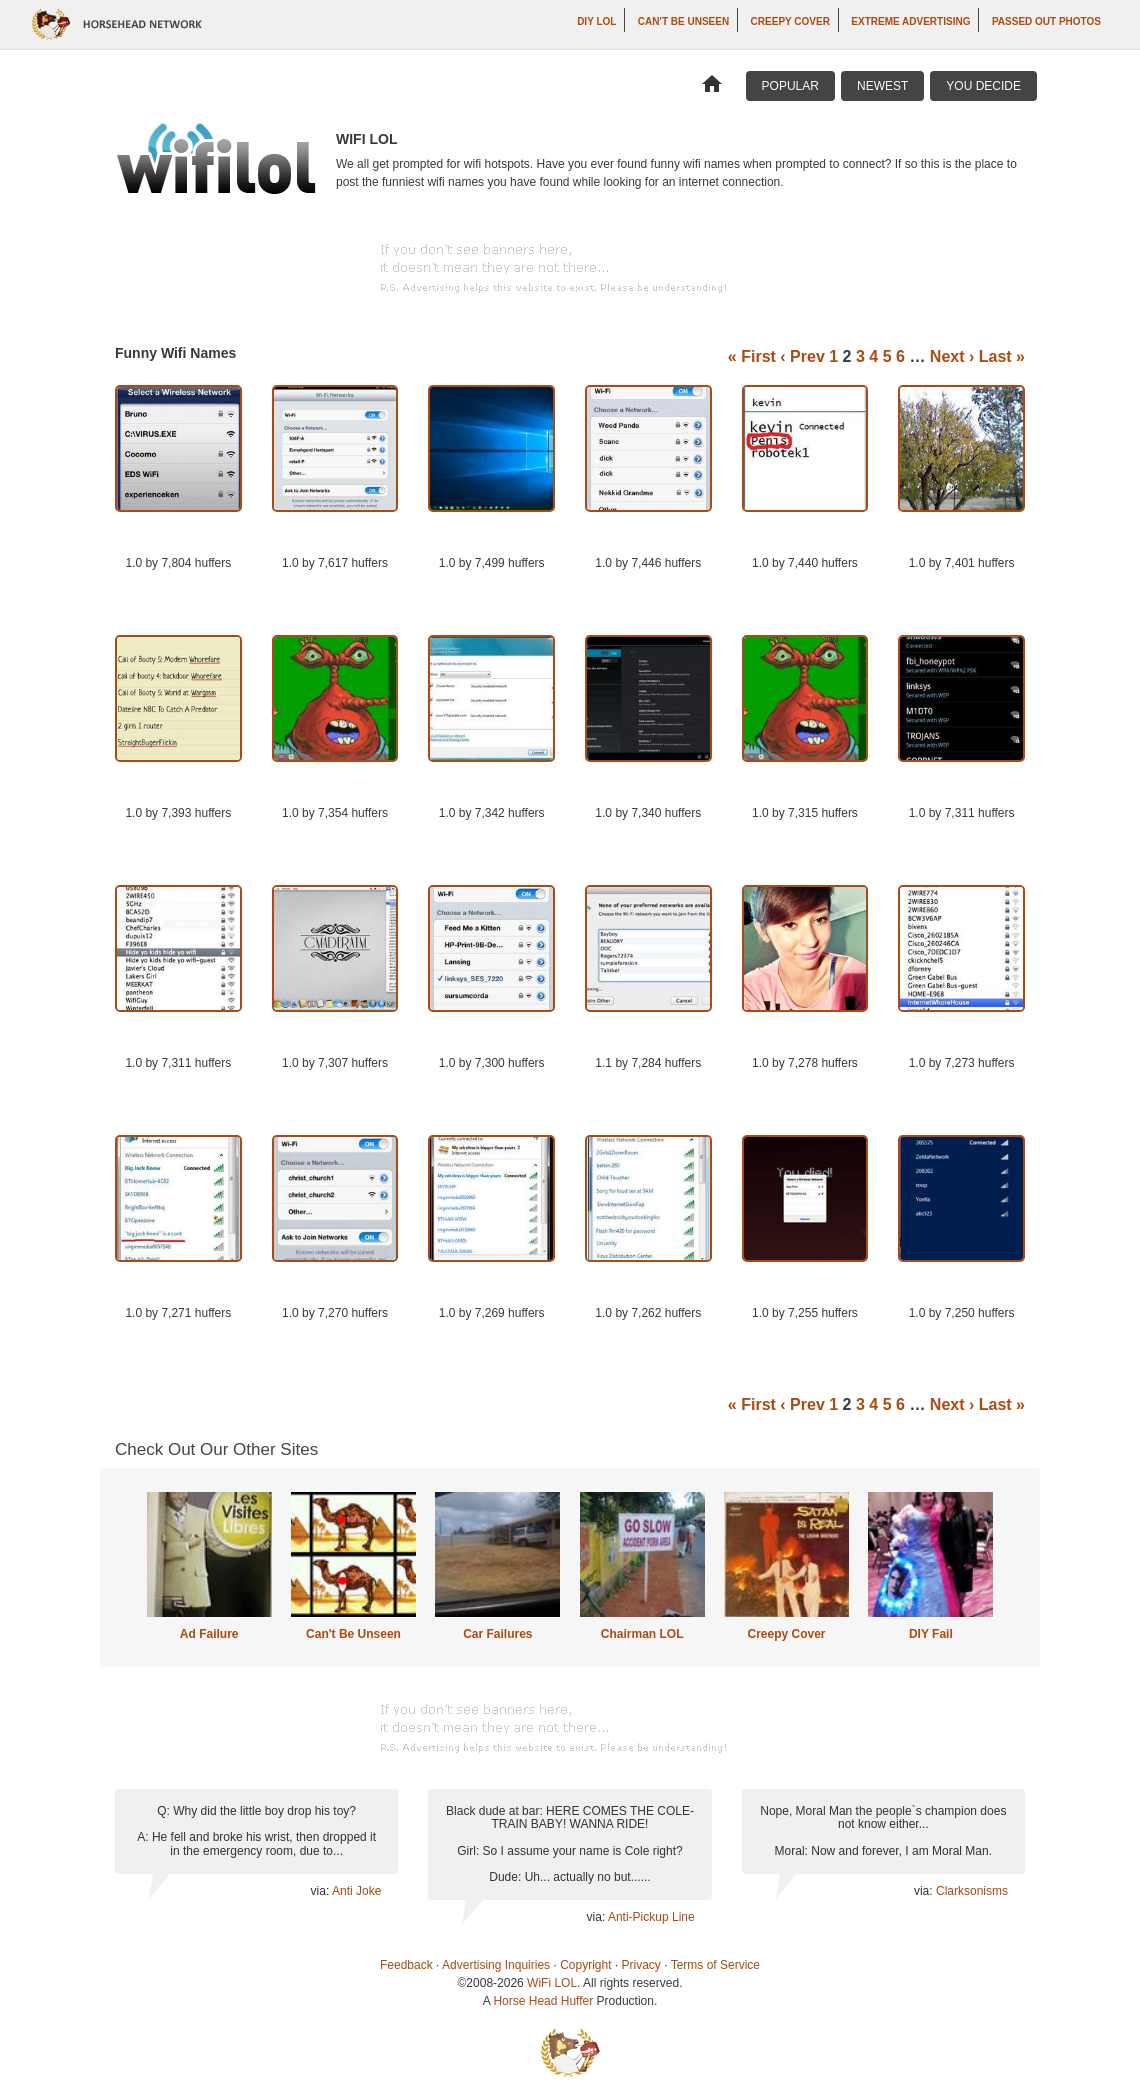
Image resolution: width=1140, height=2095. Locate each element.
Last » (1002, 356)
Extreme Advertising (910, 21)
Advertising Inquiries (496, 1965)
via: (321, 1891)
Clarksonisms (972, 1891)
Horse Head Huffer (543, 2001)
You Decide (983, 86)
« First (752, 356)
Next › (952, 356)
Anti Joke (356, 1891)
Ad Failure (209, 1634)
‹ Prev (802, 356)
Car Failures (497, 1634)
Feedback (406, 1965)
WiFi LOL (552, 1983)
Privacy (641, 1965)
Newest (882, 86)
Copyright (585, 1965)
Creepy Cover (790, 21)
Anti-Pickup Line (651, 1917)
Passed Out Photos (1046, 21)
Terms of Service (715, 1965)
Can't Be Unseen (683, 21)
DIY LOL (596, 21)
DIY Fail (931, 1634)
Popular (790, 86)
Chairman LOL (642, 1634)
